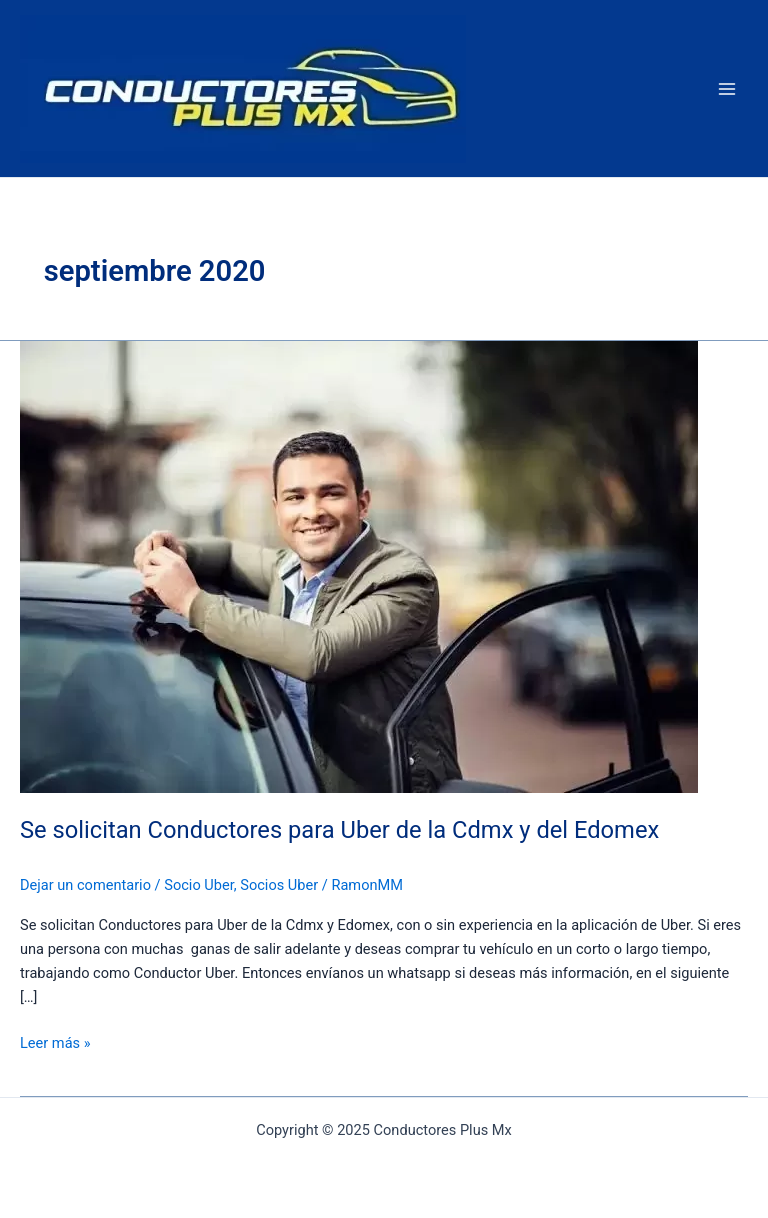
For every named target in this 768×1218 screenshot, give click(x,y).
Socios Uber (279, 885)
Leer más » (55, 1041)
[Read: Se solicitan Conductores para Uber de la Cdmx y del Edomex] (359, 566)
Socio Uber (199, 885)
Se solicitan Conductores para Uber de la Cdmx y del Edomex (339, 830)
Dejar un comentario (85, 885)
